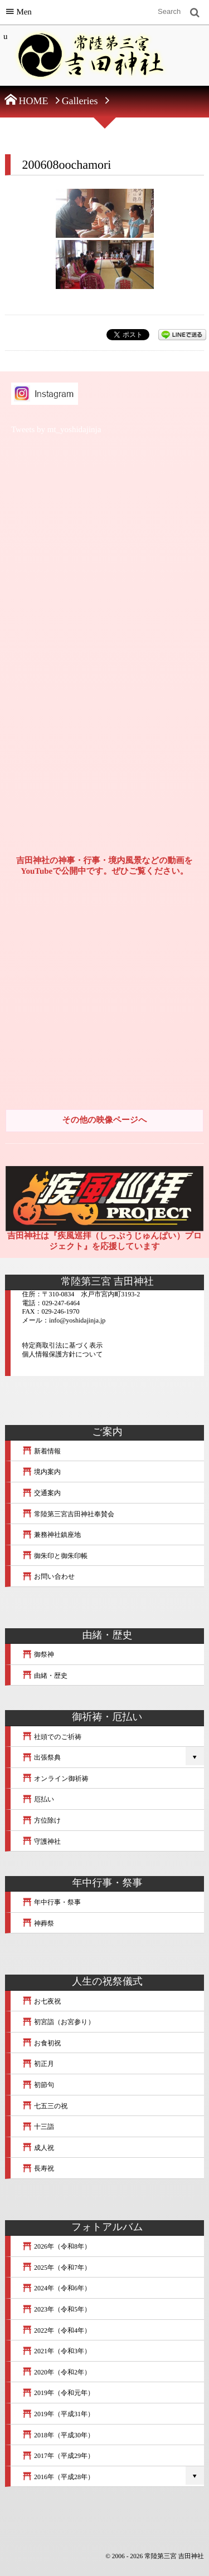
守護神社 (41, 1841)
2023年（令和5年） (56, 2309)
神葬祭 (38, 1923)
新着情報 (41, 1451)
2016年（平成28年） (58, 2477)
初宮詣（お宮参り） (58, 2022)
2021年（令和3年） (56, 2351)
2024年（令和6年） (56, 2288)
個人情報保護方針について (62, 1354)
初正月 (38, 2064)
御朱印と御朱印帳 (55, 1556)
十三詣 (38, 2127)
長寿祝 (38, 2168)
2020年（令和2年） (56, 2372)
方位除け (41, 1820)
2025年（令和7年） (56, 2267)
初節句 (38, 2085)
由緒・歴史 (44, 1675)
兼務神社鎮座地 (51, 1535)
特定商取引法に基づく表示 (62, 1345)
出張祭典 (41, 1757)
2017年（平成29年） (58, 2456)
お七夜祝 (41, 2001)
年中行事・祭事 (51, 1902)
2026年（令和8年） (56, 2246)
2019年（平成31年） (58, 2414)
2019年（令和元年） (58, 2393)
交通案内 (41, 1493)
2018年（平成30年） (58, 2435)
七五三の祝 (44, 2106)
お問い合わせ (48, 1576)
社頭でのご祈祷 (51, 1737)
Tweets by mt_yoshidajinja (56, 429)
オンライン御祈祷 (55, 1778)
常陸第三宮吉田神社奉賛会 (68, 1514)
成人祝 (38, 2148)
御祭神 (38, 1654)
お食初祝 (41, 2043)
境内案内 (41, 1472)
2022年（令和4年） (56, 2330)
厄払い (38, 1799)
